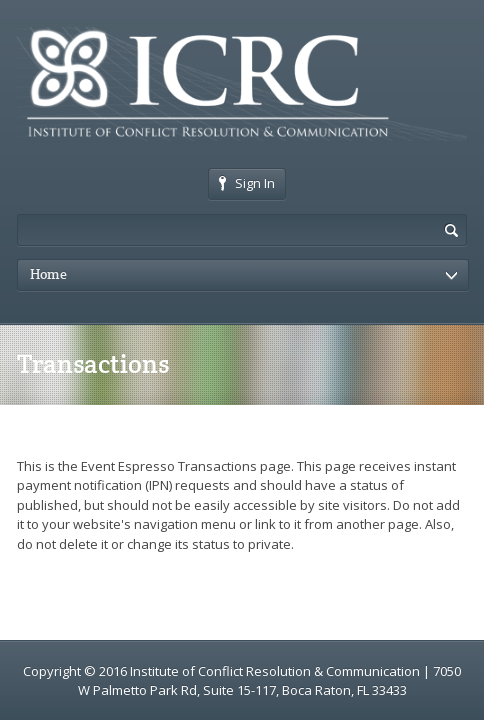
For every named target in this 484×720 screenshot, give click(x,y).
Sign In (247, 183)
